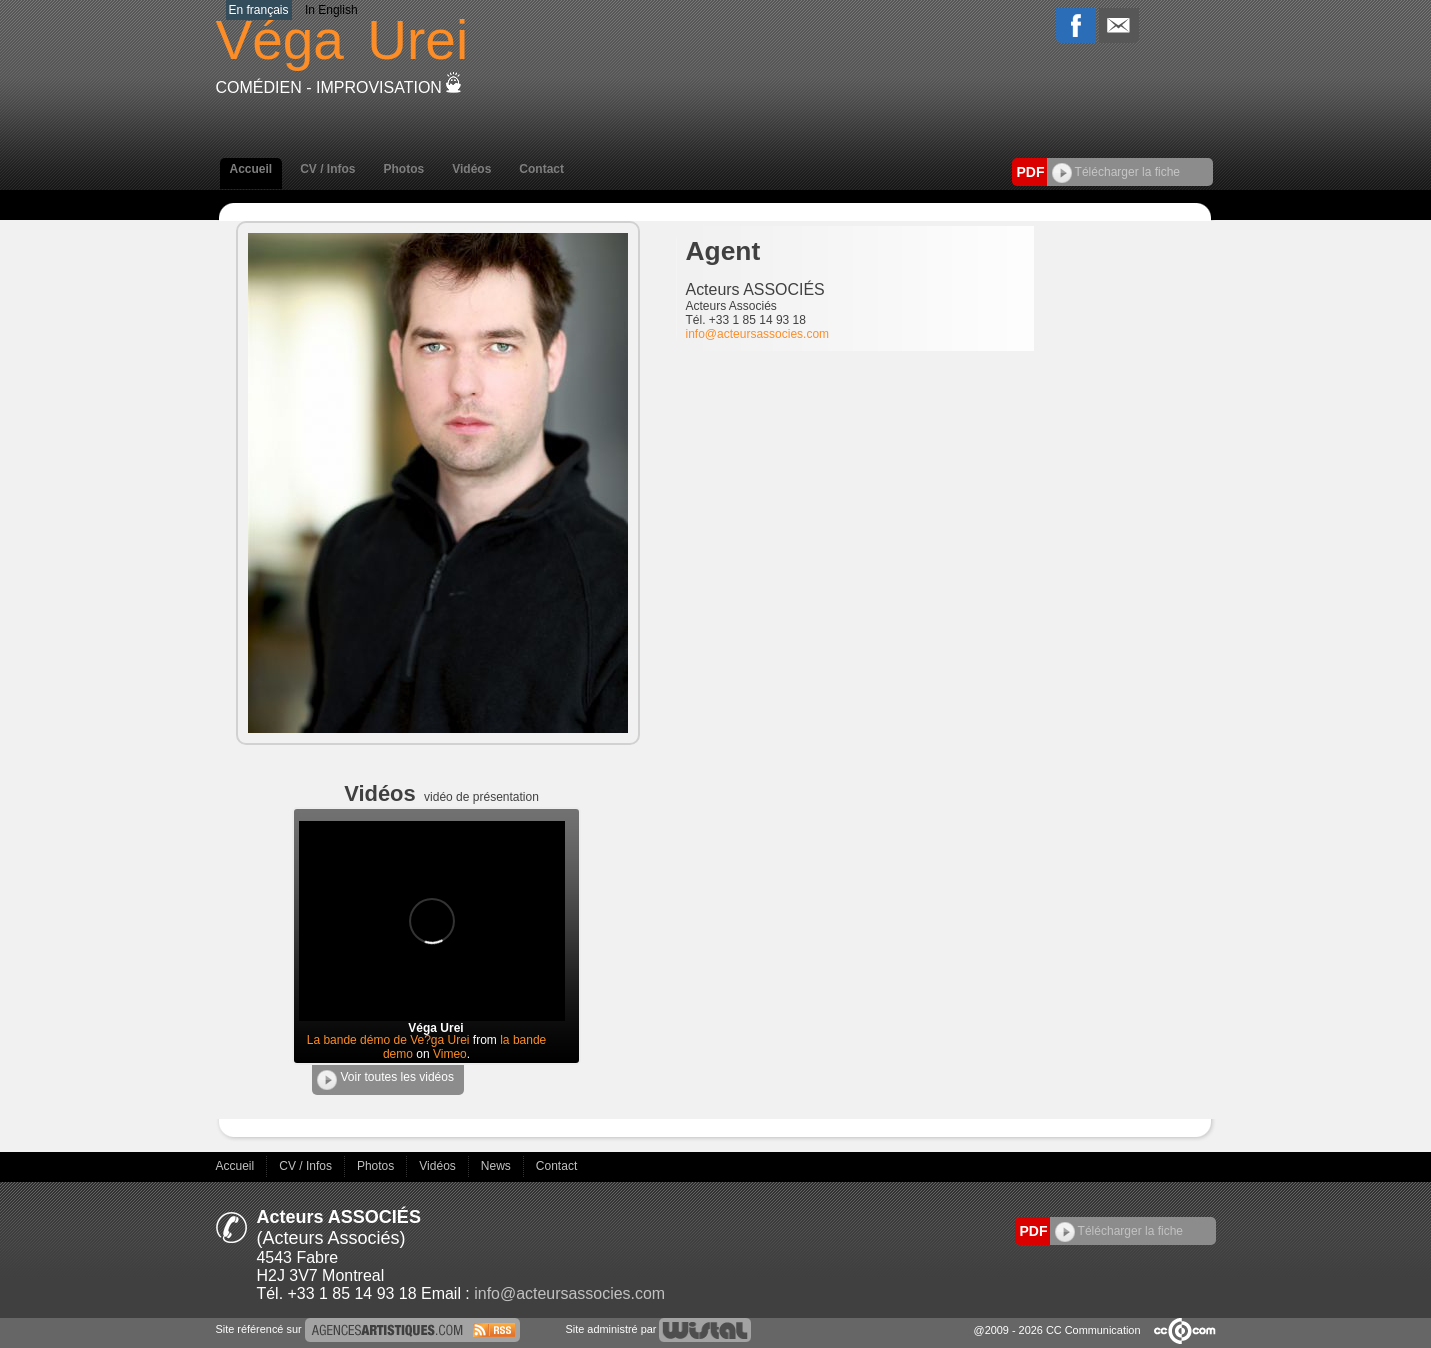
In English (331, 10)
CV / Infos (327, 169)
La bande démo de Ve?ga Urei (388, 1040)
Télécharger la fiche (1116, 172)
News (497, 1166)
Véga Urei (435, 1028)
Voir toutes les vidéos (385, 1080)
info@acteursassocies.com (758, 334)
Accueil (251, 169)
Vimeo (450, 1054)
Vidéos (471, 169)
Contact (541, 169)
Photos (404, 169)
